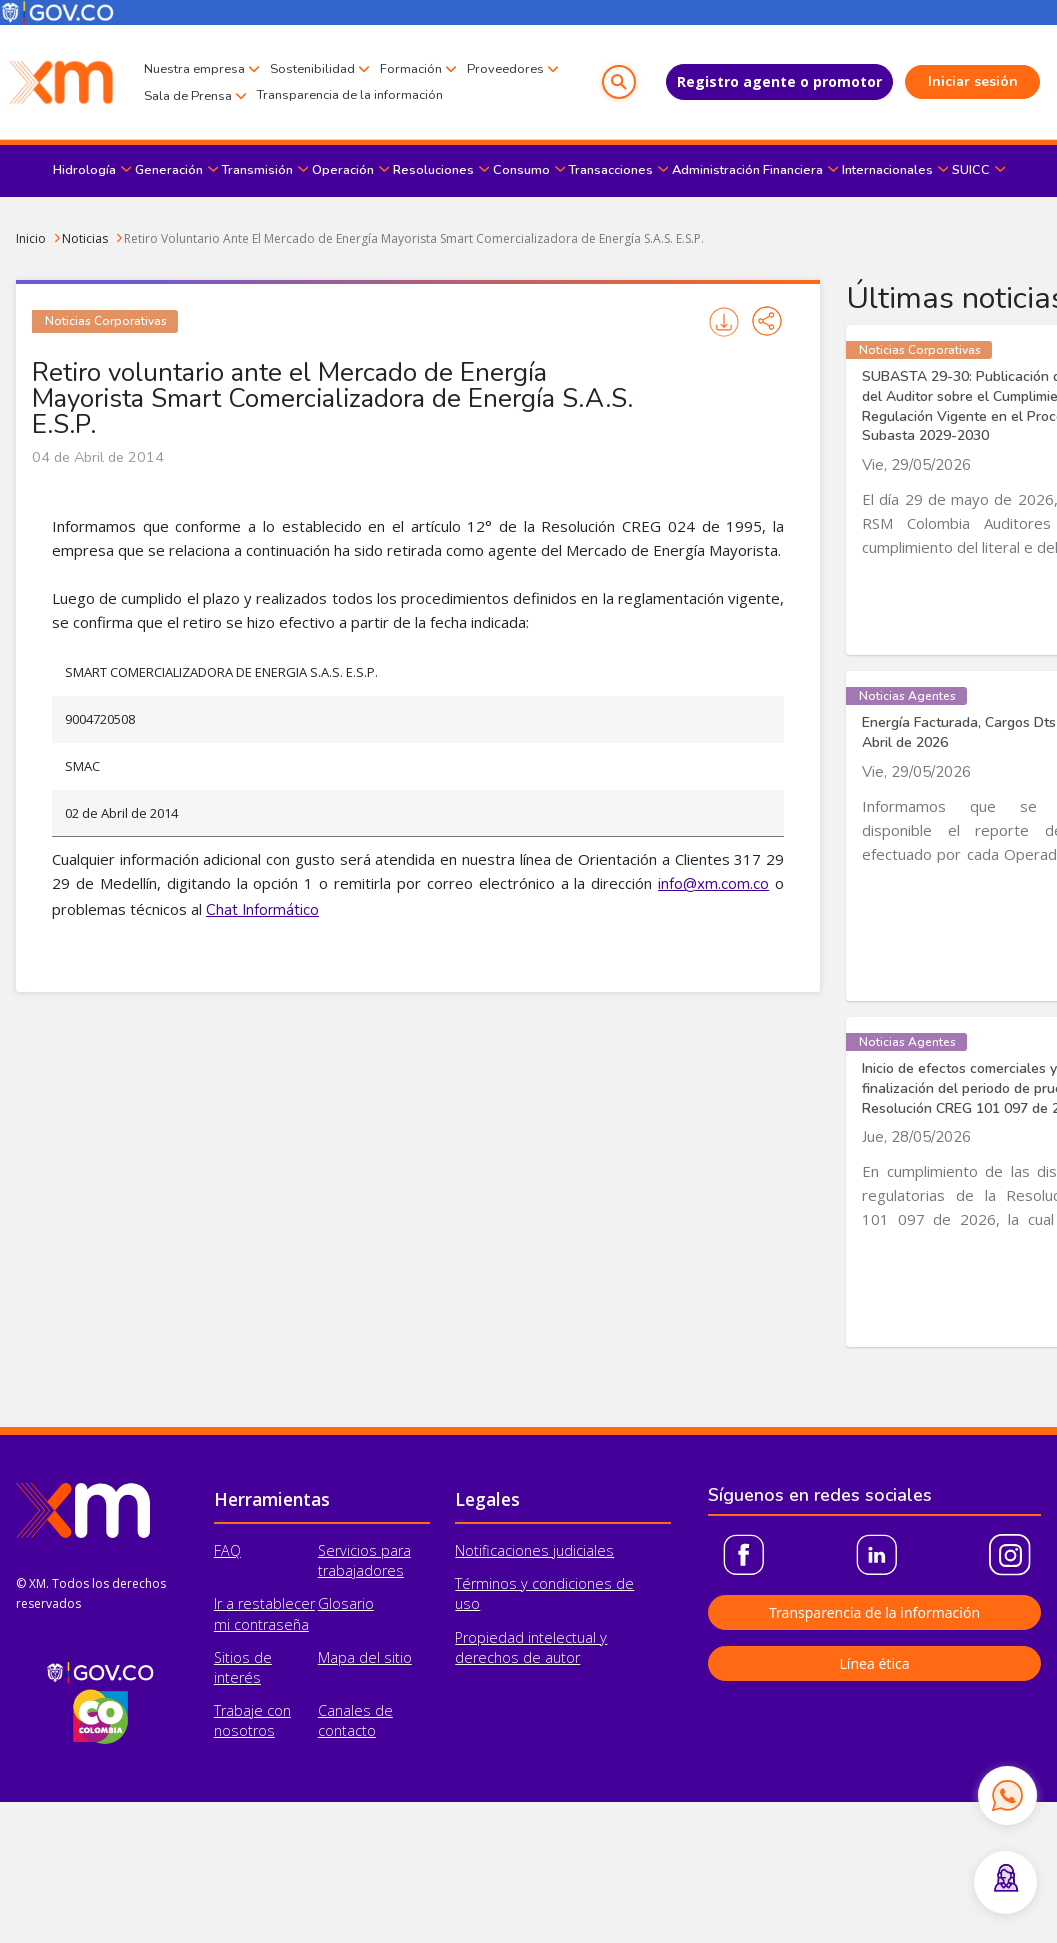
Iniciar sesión (973, 81)
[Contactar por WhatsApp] (1007, 1795)
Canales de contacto (355, 1720)
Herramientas (272, 1499)
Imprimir (724, 322)
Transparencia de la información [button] (874, 1612)
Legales (487, 1499)
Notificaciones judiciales (534, 1550)
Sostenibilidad (312, 69)
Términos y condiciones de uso (544, 1593)
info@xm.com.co (713, 884)
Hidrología (84, 170)
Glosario (346, 1603)
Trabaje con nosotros (252, 1720)
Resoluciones (433, 170)
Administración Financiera (747, 170)
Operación (343, 170)
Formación (411, 69)
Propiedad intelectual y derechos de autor (531, 1647)
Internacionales (887, 170)
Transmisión (257, 170)
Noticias (85, 238)
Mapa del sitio (365, 1657)
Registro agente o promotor (779, 81)
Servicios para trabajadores (364, 1560)
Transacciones (611, 170)
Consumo (521, 170)
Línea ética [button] (874, 1663)
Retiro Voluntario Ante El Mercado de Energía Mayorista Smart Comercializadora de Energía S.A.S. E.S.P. (414, 238)
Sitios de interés (243, 1667)
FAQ (227, 1550)
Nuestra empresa (194, 69)
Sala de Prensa (188, 96)
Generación (169, 170)
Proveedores (505, 69)
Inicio (31, 238)
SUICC (971, 170)
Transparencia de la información (350, 95)
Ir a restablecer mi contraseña (264, 1613)
